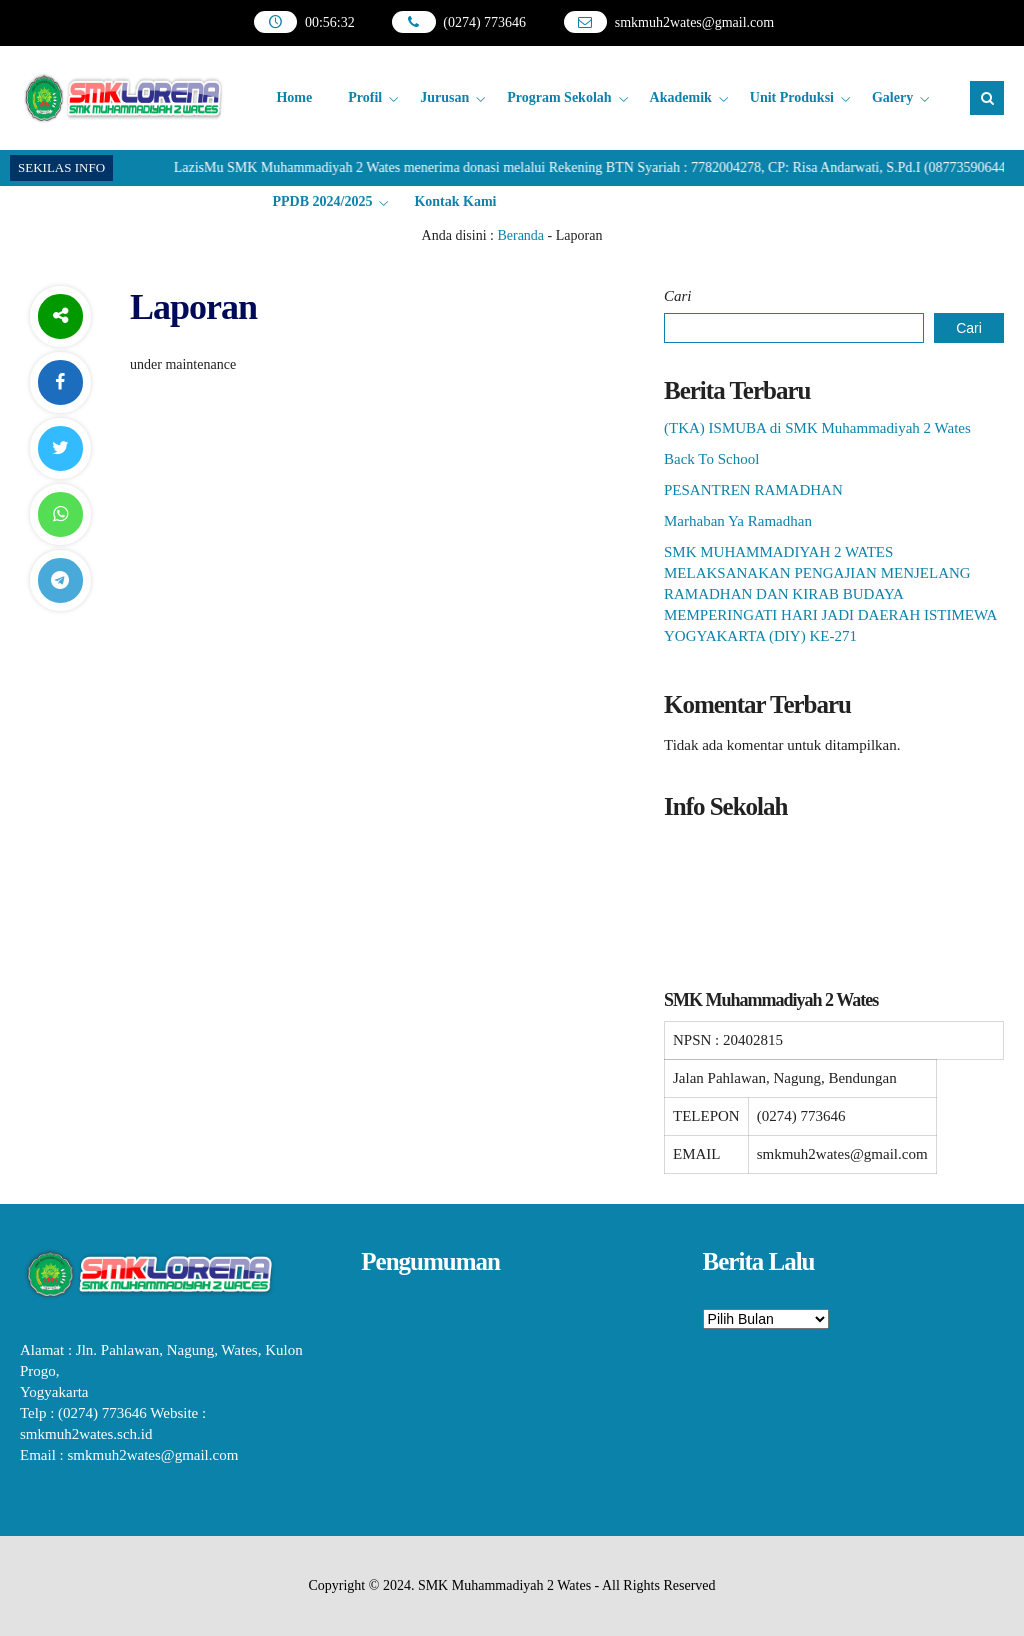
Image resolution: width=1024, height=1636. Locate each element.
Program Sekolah (559, 97)
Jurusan (444, 97)
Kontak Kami (455, 201)
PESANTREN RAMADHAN (753, 490)
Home (294, 97)
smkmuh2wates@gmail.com (694, 22)
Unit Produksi (792, 97)
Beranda (520, 235)
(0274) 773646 (484, 22)
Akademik (681, 97)
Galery (892, 97)
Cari (678, 296)
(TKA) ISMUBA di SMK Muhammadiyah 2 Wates (817, 428)
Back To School (711, 459)
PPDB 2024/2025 (322, 201)
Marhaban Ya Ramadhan (738, 521)
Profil (365, 97)
